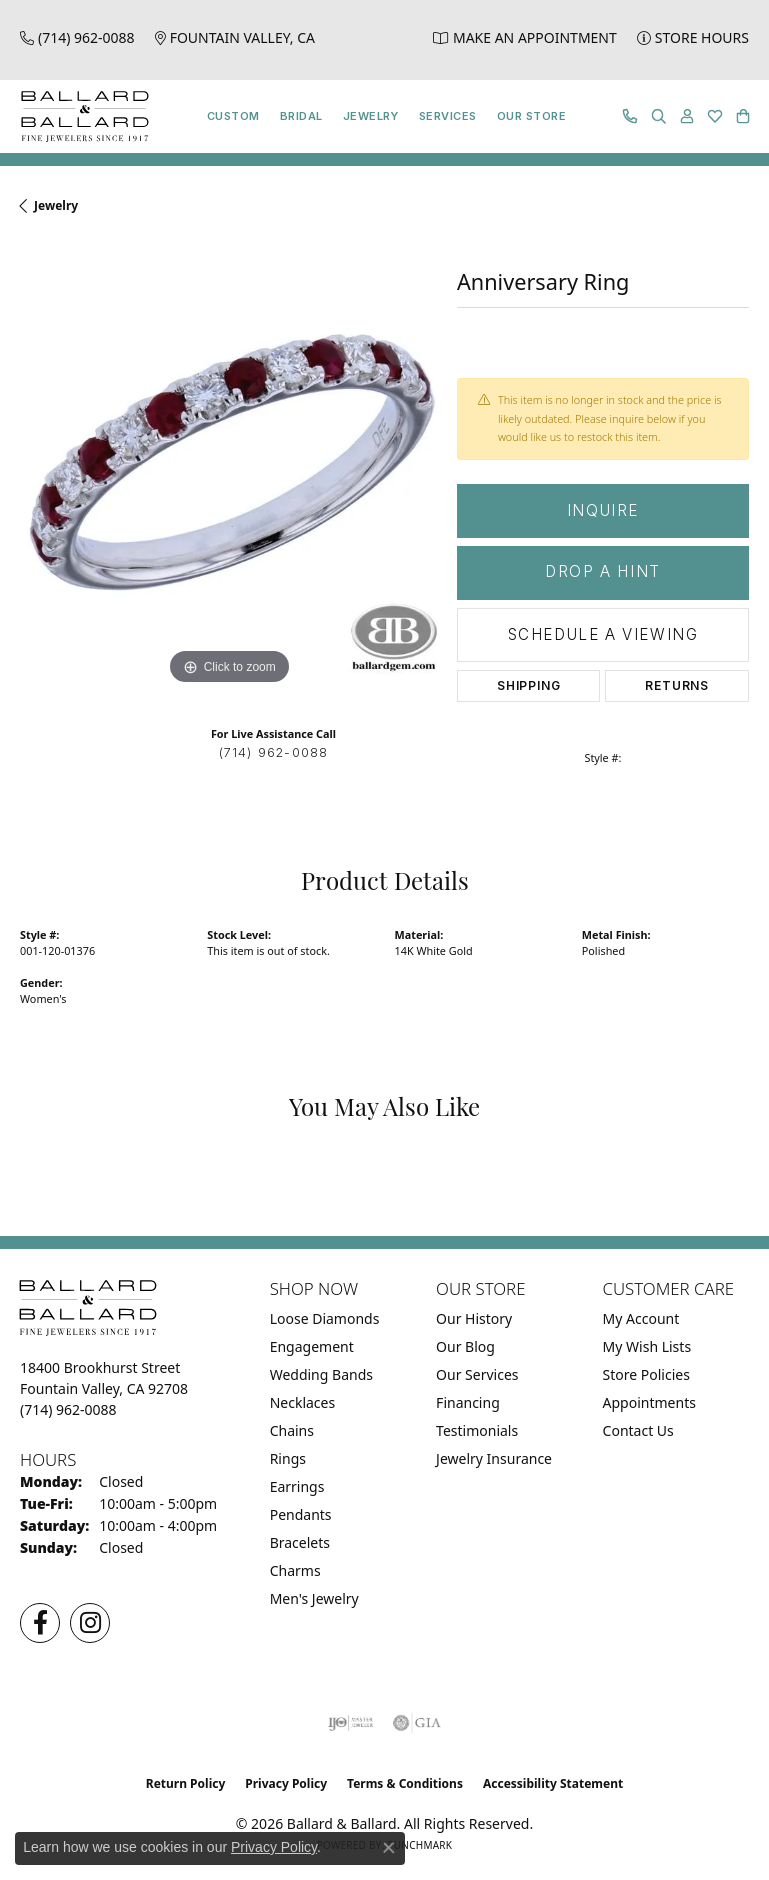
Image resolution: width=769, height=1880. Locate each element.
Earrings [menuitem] (297, 1486)
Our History (474, 1318)
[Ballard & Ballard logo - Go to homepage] (80, 116)
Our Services (477, 1374)
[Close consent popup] (389, 1848)
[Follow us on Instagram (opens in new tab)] (90, 1623)
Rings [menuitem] (288, 1458)
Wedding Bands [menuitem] (321, 1374)
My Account (641, 1318)
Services (448, 116)
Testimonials (477, 1430)
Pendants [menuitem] (301, 1514)
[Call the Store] (68, 1409)
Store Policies (646, 1374)
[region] (228, 481)
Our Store (531, 116)
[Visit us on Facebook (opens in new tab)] (40, 1623)
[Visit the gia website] (417, 1723)
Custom (233, 116)
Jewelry (371, 116)
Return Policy (186, 1783)
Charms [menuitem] (295, 1570)
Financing (468, 1402)
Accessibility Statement (553, 1783)
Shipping (528, 685)
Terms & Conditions (405, 1783)
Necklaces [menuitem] (303, 1402)
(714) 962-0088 (274, 752)
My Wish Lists (647, 1346)
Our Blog (465, 1346)
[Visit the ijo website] (350, 1723)
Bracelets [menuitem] (300, 1542)
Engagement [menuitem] (312, 1346)
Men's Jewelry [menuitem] (314, 1598)
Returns (677, 685)
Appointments (649, 1402)
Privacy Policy (286, 1783)
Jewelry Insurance (494, 1458)
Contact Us (638, 1430)
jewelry (56, 205)
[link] (77, 37)
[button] (659, 116)
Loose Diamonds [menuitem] (325, 1318)
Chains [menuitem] (292, 1430)
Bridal (301, 116)
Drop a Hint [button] (603, 571)
